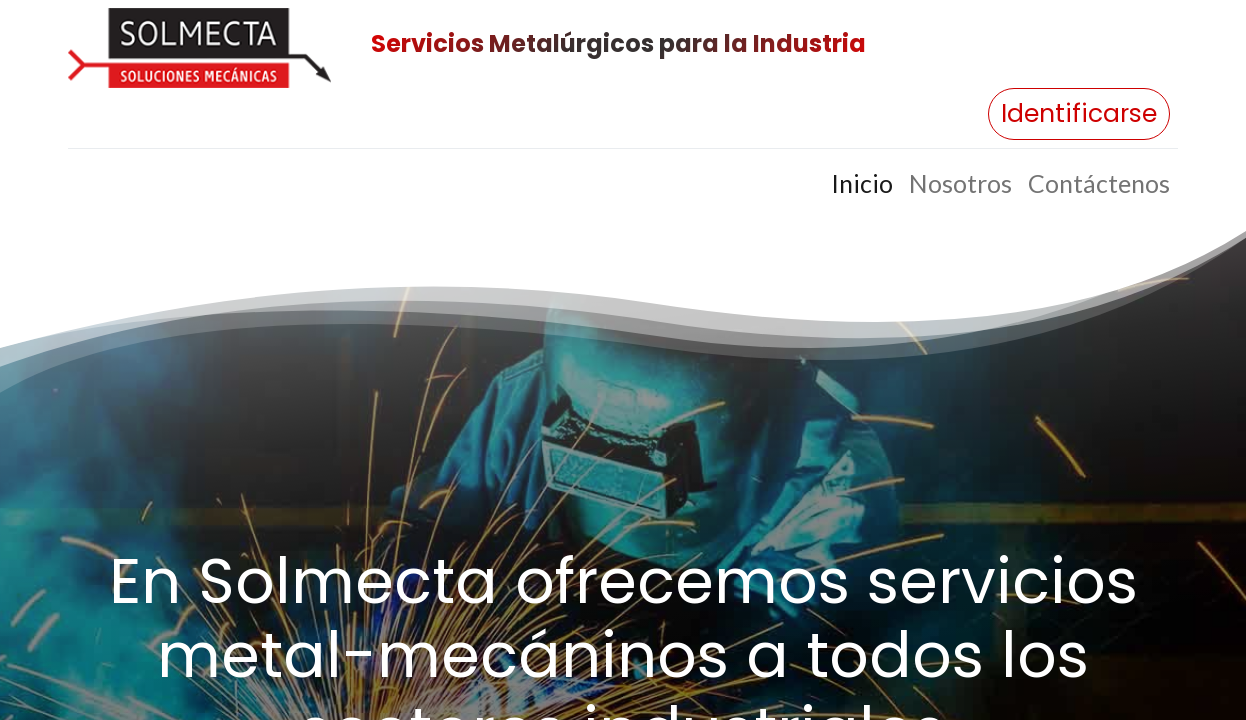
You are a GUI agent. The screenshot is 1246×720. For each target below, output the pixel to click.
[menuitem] (862, 184)
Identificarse (1079, 113)
